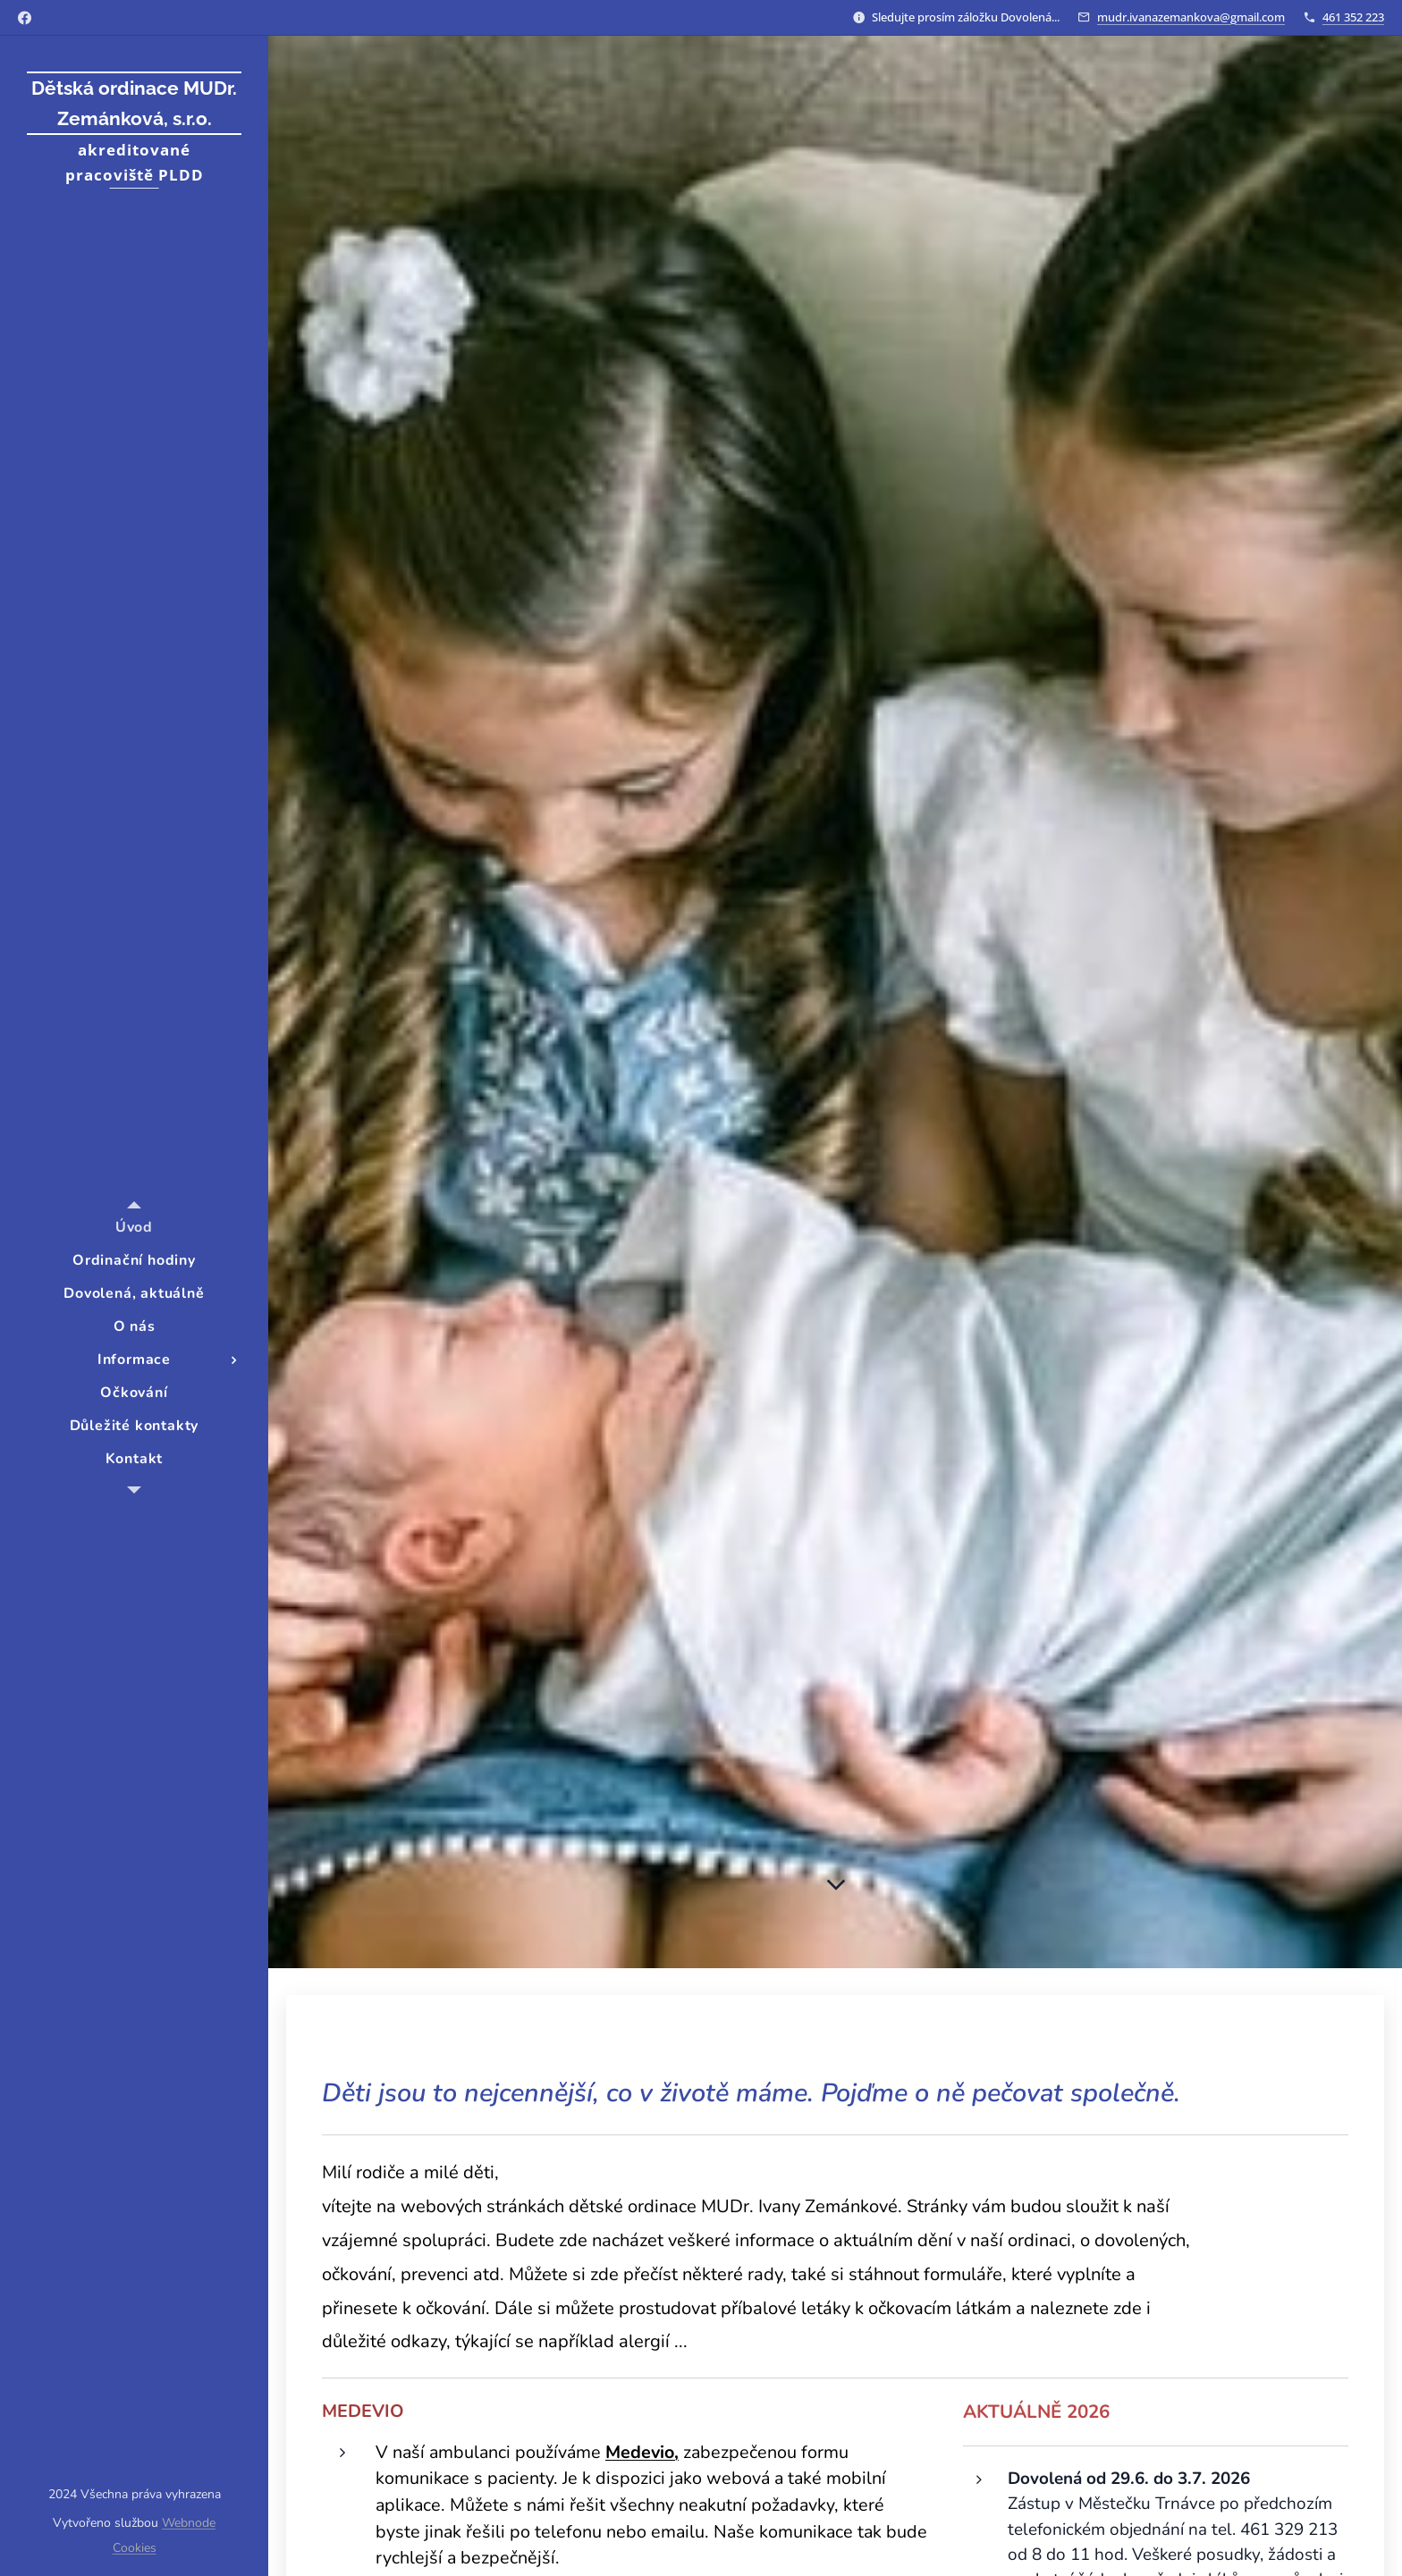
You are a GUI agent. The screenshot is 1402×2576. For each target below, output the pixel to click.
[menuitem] (134, 1227)
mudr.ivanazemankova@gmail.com (1191, 17)
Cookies (134, 2547)
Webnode (188, 2522)
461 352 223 (1353, 17)
